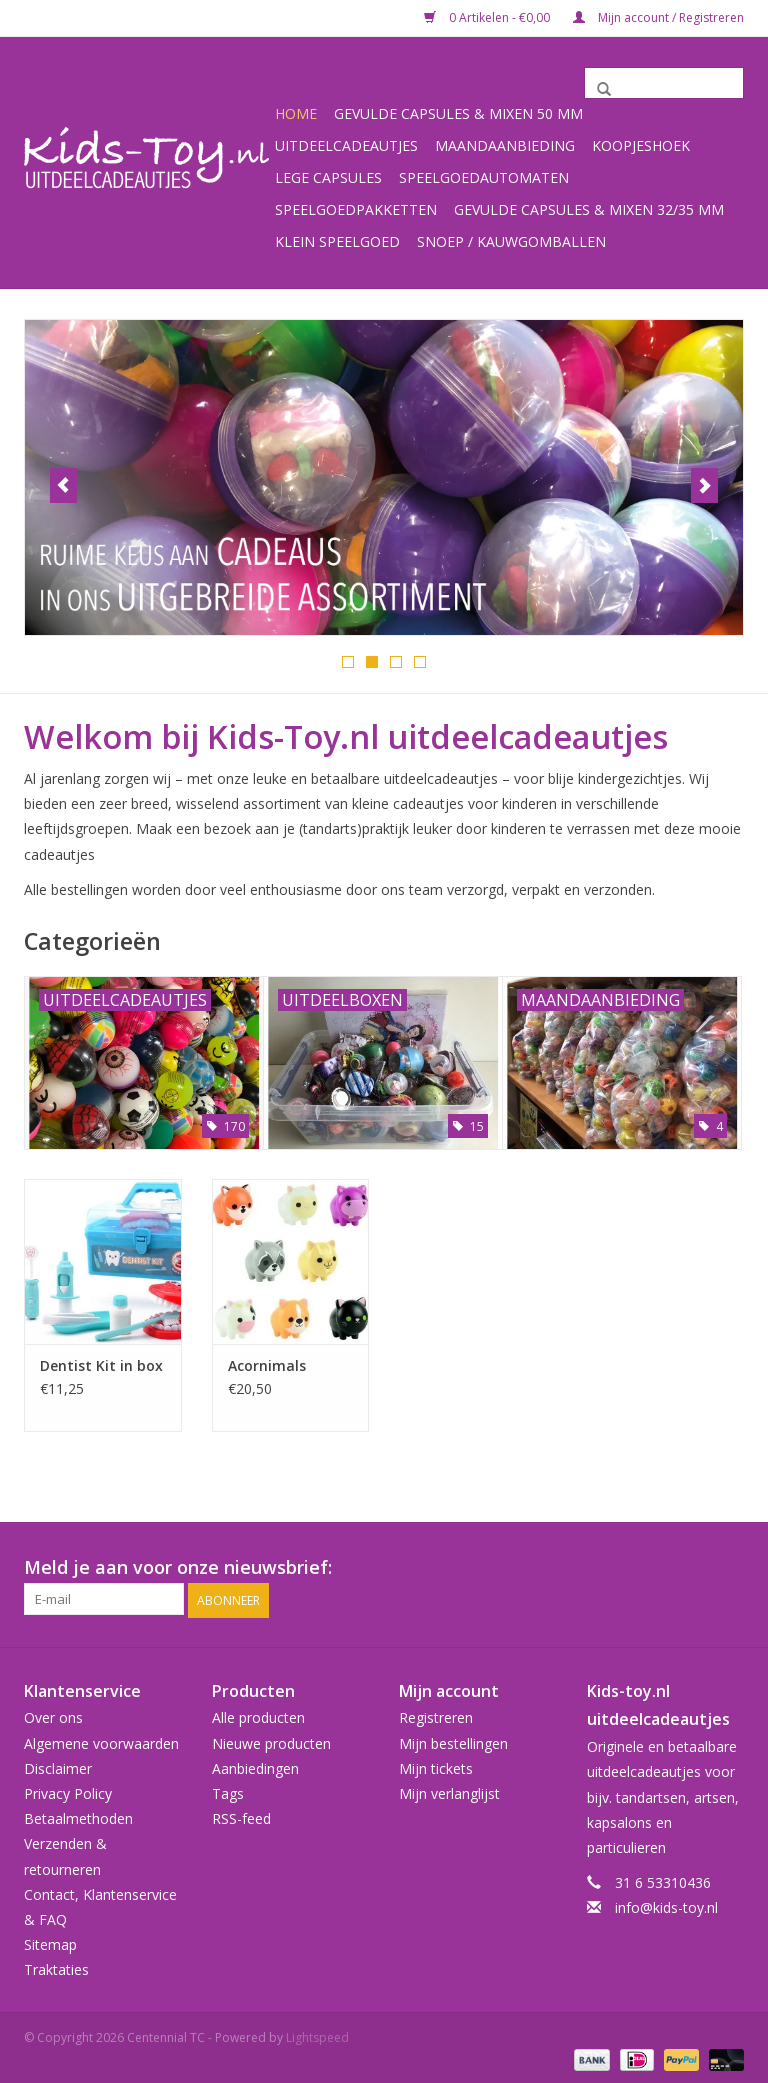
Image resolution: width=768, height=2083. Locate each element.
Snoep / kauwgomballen (511, 241)
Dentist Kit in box (101, 1364)
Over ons (53, 1715)
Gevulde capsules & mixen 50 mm (458, 113)
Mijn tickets (436, 1765)
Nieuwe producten (271, 1740)
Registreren (436, 1715)
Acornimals (267, 1364)
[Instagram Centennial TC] (728, 1567)
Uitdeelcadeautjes (346, 145)
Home (296, 113)
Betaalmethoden (78, 1815)
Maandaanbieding (505, 145)
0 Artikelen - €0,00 (488, 17)
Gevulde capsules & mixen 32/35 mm (589, 209)
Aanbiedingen (255, 1765)
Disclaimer (58, 1765)
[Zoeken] (664, 83)
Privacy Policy (68, 1790)
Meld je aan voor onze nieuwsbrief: (178, 1566)
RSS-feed (241, 1815)
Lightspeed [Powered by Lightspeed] (317, 2035)
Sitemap (50, 1941)
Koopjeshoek (641, 145)
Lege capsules (328, 177)
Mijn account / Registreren (658, 17)
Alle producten (258, 1715)
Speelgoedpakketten (356, 209)
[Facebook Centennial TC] (692, 1567)
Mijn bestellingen (453, 1740)
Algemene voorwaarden (101, 1740)
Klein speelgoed (337, 241)
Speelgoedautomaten (484, 177)
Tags (228, 1790)
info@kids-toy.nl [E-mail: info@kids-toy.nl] (666, 1905)
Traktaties (56, 1967)
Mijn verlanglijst (449, 1790)
